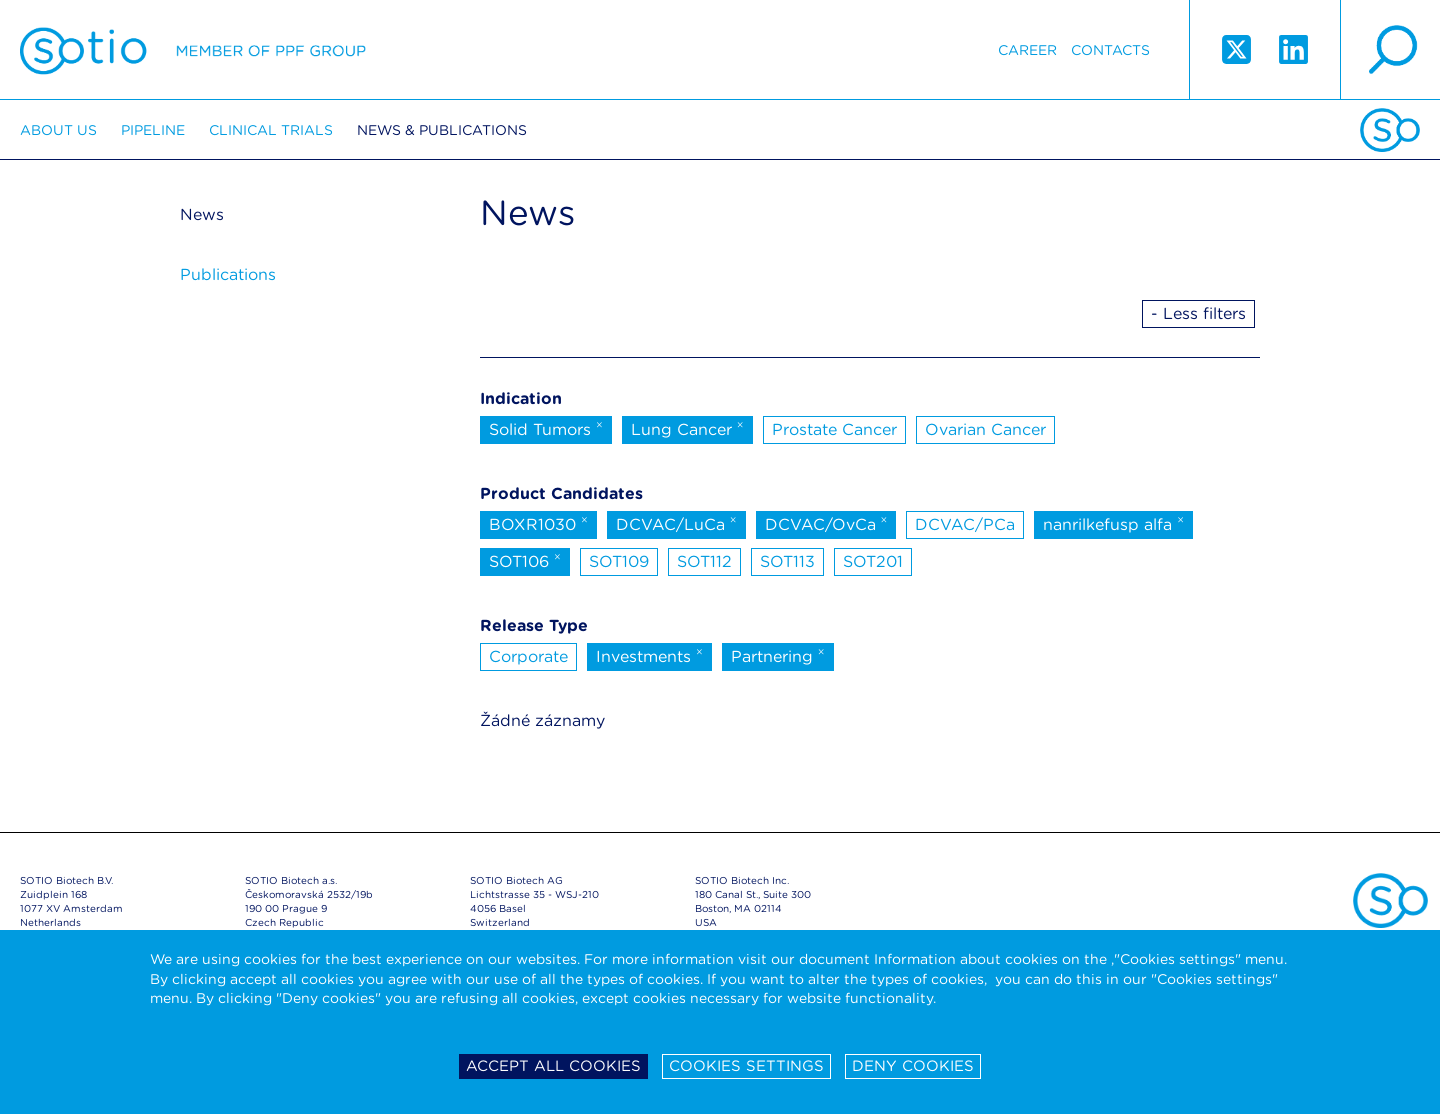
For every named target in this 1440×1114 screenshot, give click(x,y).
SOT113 (787, 561)
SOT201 (873, 561)
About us (58, 130)
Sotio (193, 50)
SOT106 (525, 560)
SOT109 (619, 561)
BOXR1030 (538, 523)
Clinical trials (271, 130)
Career (1027, 50)
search (1390, 50)
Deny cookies (913, 1066)
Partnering (778, 655)
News (202, 214)
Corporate (528, 656)
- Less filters (1198, 313)
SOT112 (704, 561)
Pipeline (153, 130)
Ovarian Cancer (985, 429)
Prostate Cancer (834, 429)
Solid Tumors (546, 428)
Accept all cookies (553, 1066)
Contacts (1110, 50)
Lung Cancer (687, 428)
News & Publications (442, 130)
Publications (228, 274)
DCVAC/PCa (965, 524)
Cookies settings (746, 1066)
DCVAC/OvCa (826, 523)
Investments (649, 655)
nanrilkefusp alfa (1113, 523)
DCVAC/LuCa (676, 523)
